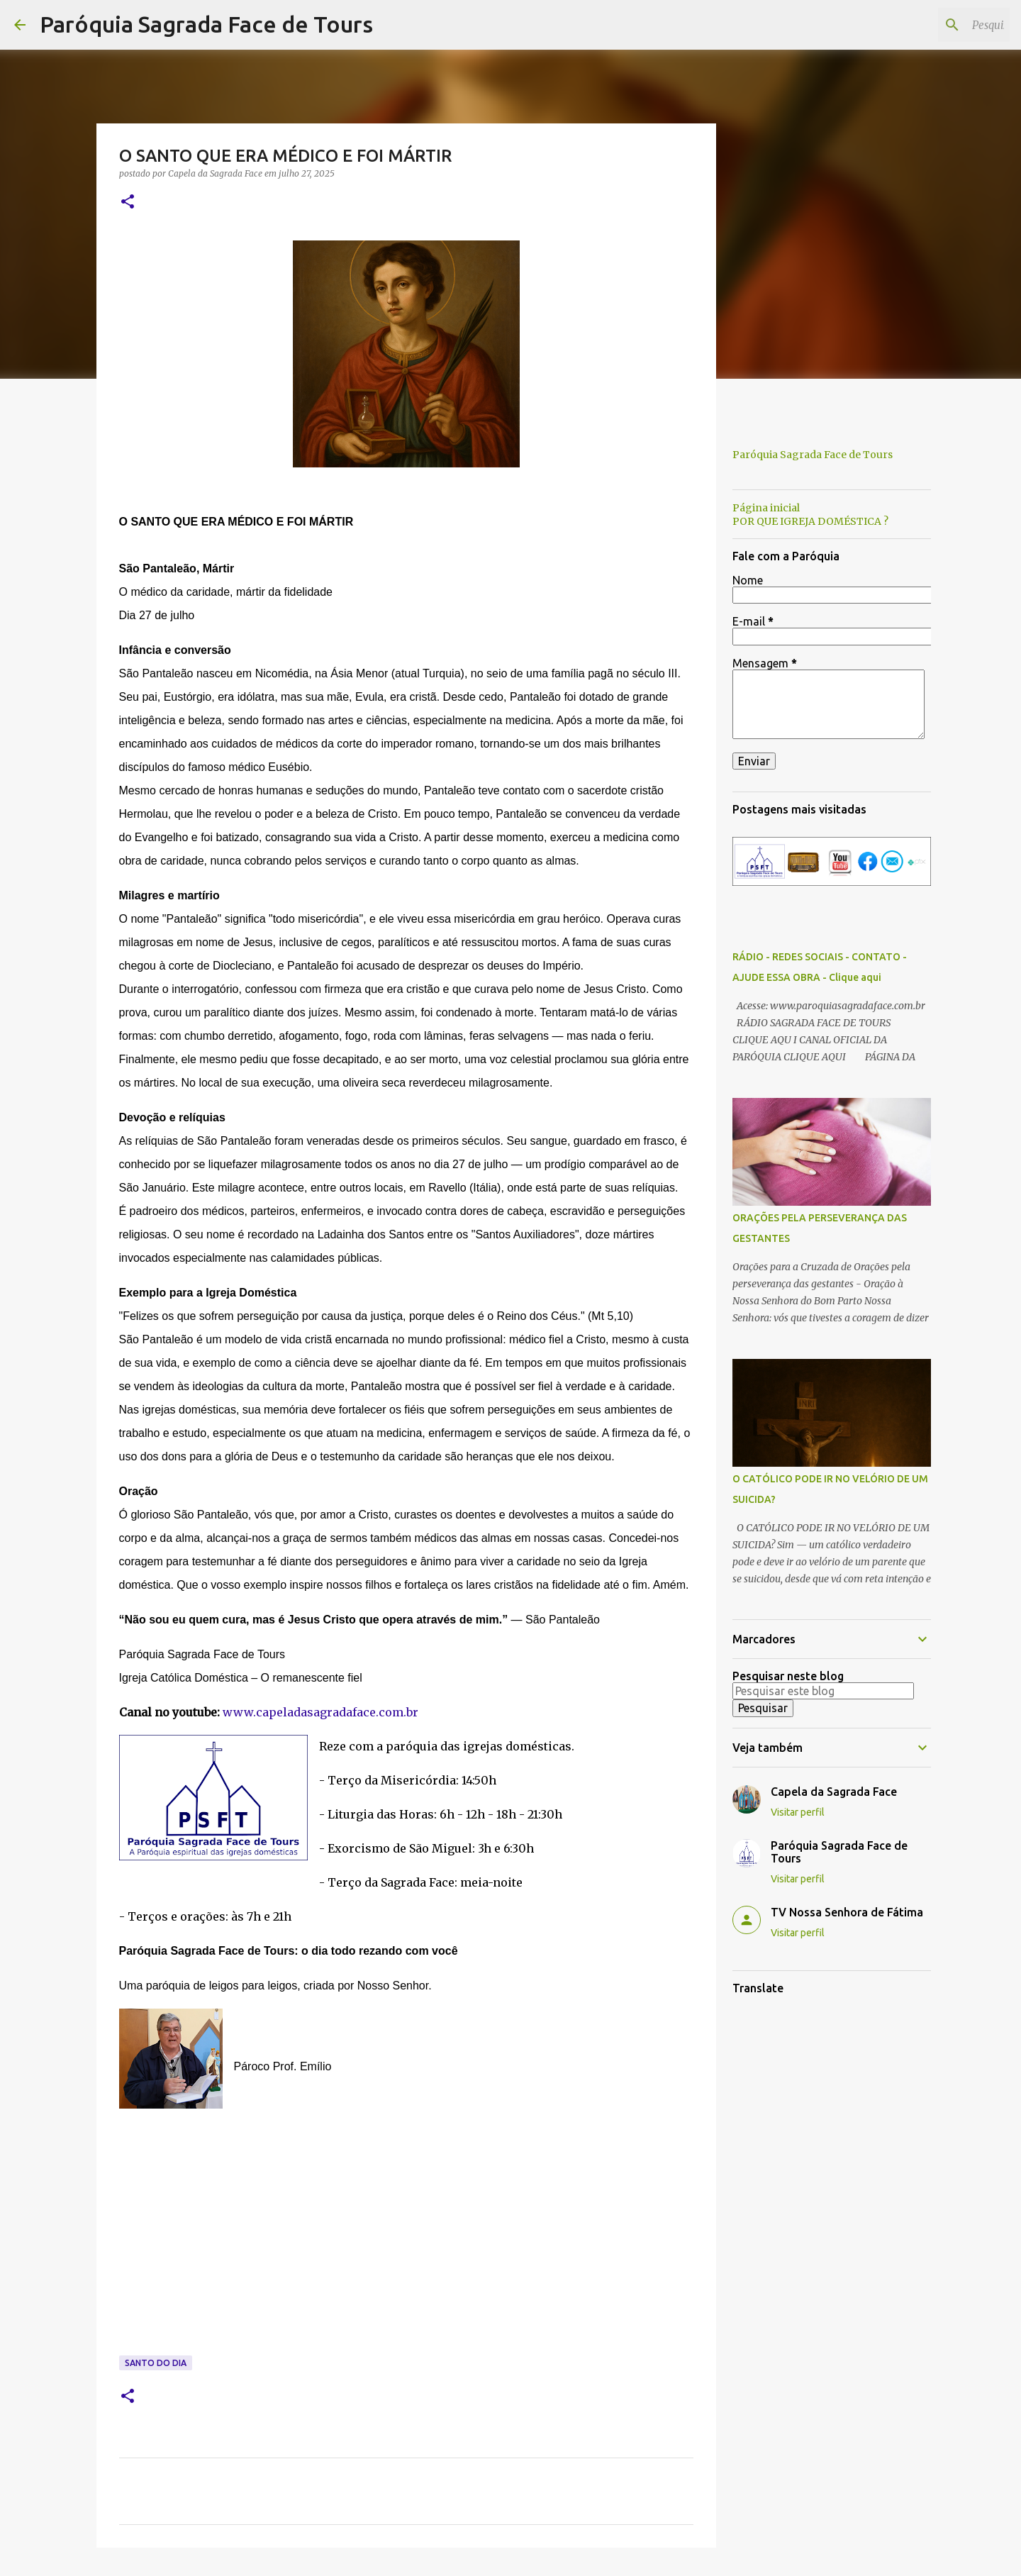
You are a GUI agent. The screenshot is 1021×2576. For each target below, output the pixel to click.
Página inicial (766, 507)
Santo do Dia (155, 2362)
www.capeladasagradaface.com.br (320, 1712)
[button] (127, 202)
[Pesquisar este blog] (935, 25)
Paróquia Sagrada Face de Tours (206, 24)
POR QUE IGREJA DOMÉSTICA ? (810, 521)
